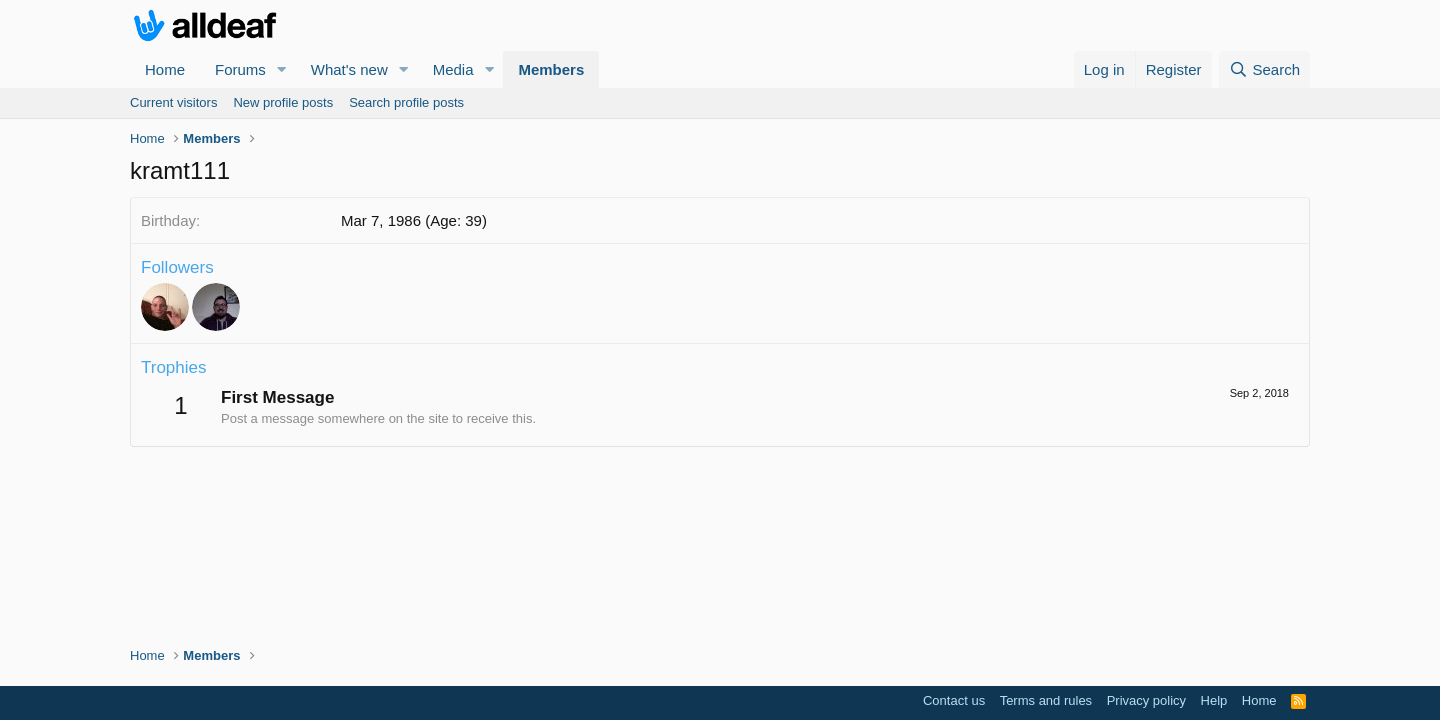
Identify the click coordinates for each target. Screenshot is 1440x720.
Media (453, 69)
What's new (349, 69)
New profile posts (283, 102)
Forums (240, 69)
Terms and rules (1046, 700)
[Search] (1264, 69)
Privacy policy (1146, 700)
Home (165, 69)
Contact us (954, 700)
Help (1214, 700)
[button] (282, 69)
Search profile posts (406, 102)
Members (551, 69)
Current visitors (173, 102)
